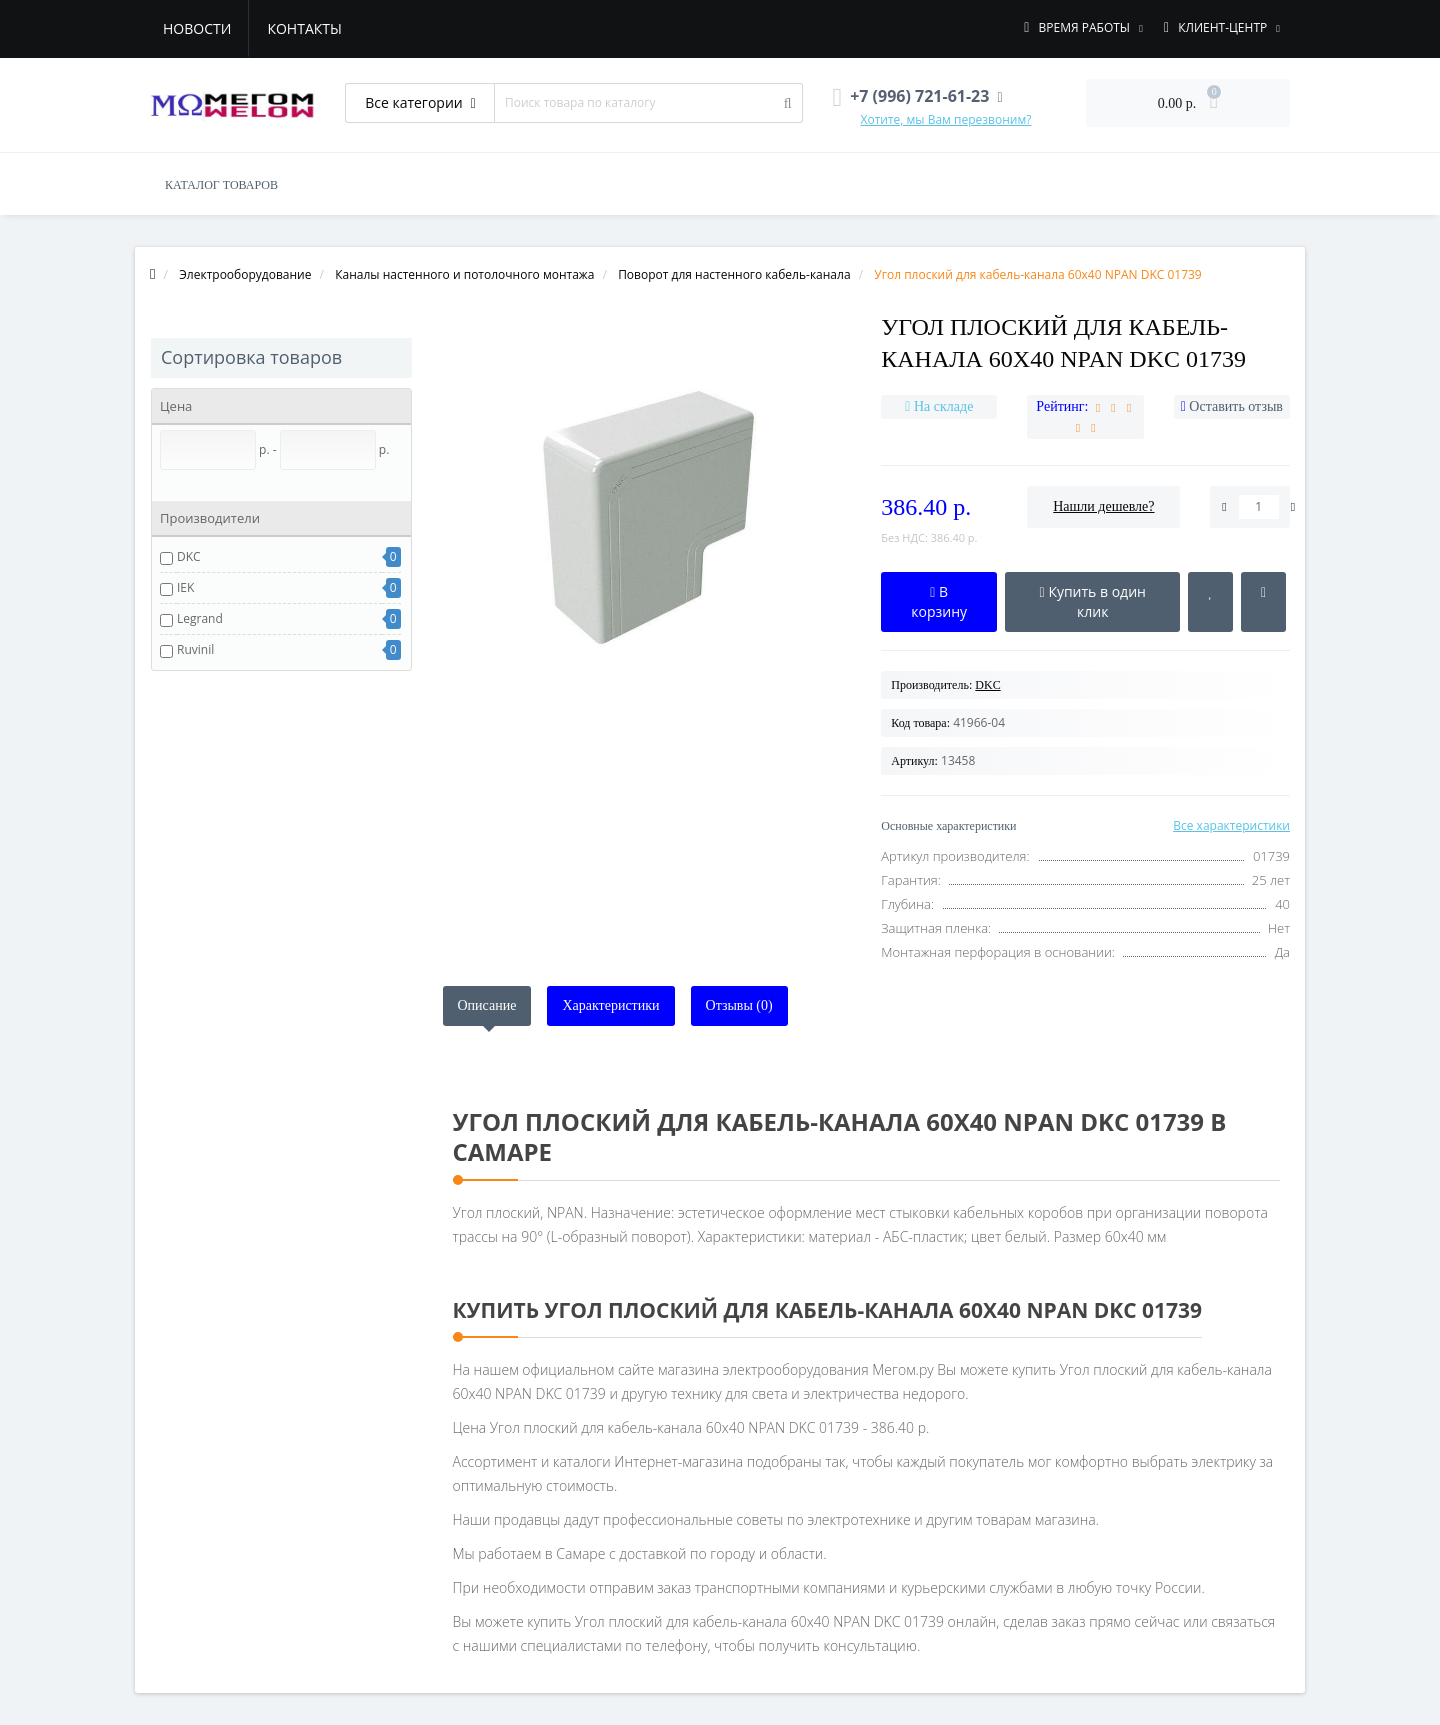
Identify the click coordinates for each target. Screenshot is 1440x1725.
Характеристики (610, 1005)
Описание (487, 1005)
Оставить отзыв (1236, 406)
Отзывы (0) (739, 1005)
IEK (185, 587)
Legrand (200, 618)
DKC (189, 556)
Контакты (304, 28)
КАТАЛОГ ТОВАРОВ (221, 185)
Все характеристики (1231, 825)
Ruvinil (195, 649)
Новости (197, 28)
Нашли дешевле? (1103, 506)
